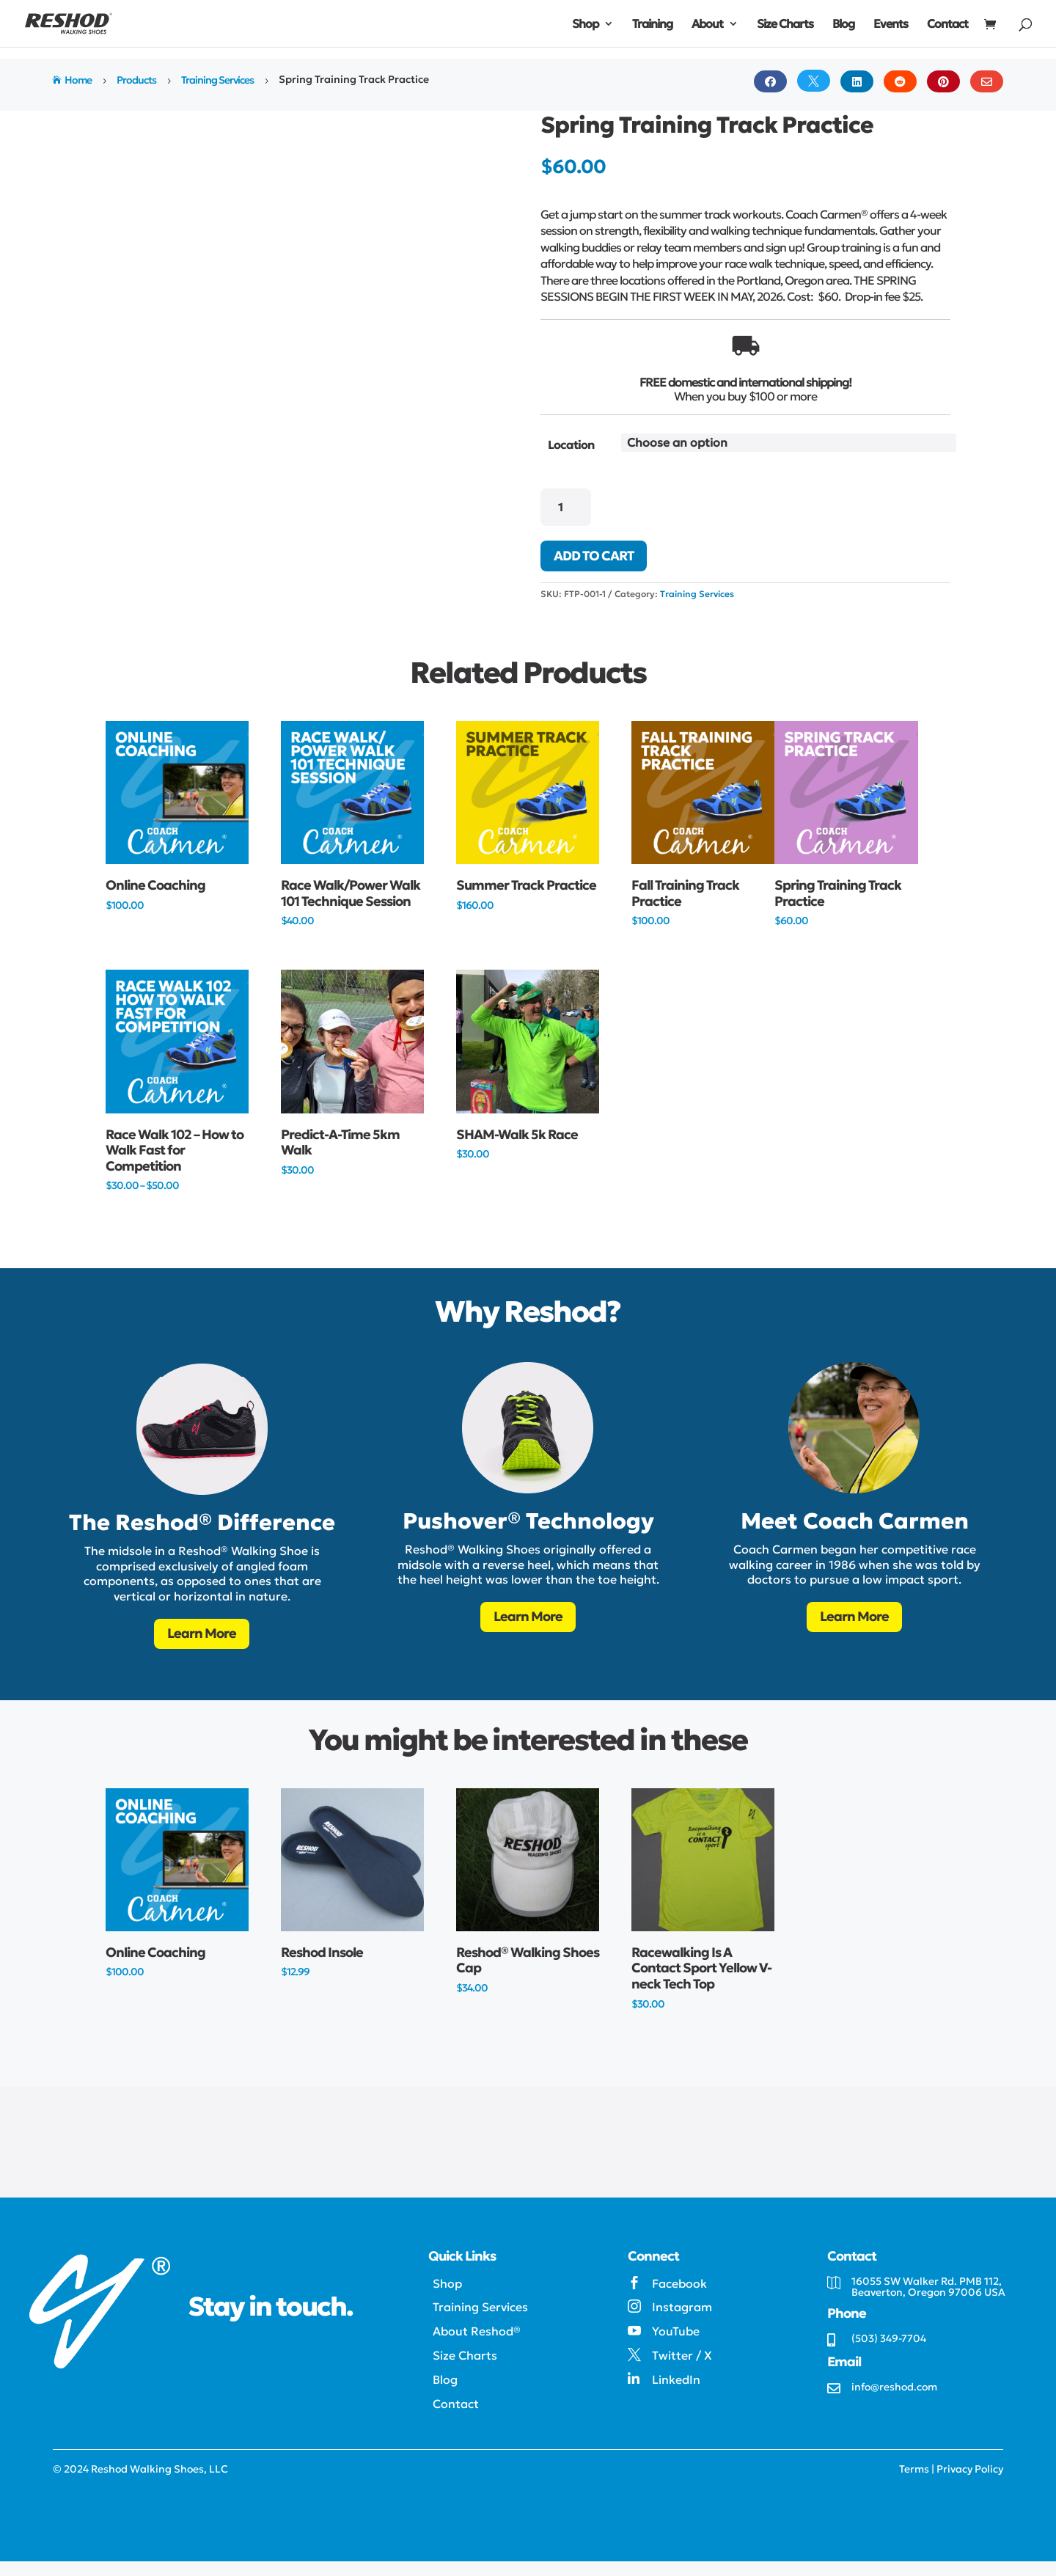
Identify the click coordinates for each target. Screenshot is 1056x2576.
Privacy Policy (969, 2469)
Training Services (217, 80)
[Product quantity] (565, 507)
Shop (585, 24)
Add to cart (594, 555)
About (707, 24)
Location (571, 444)
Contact (947, 24)
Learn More (201, 1633)
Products (136, 80)
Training (652, 24)
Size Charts (785, 24)
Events (890, 24)
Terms (914, 2469)
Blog (843, 24)
